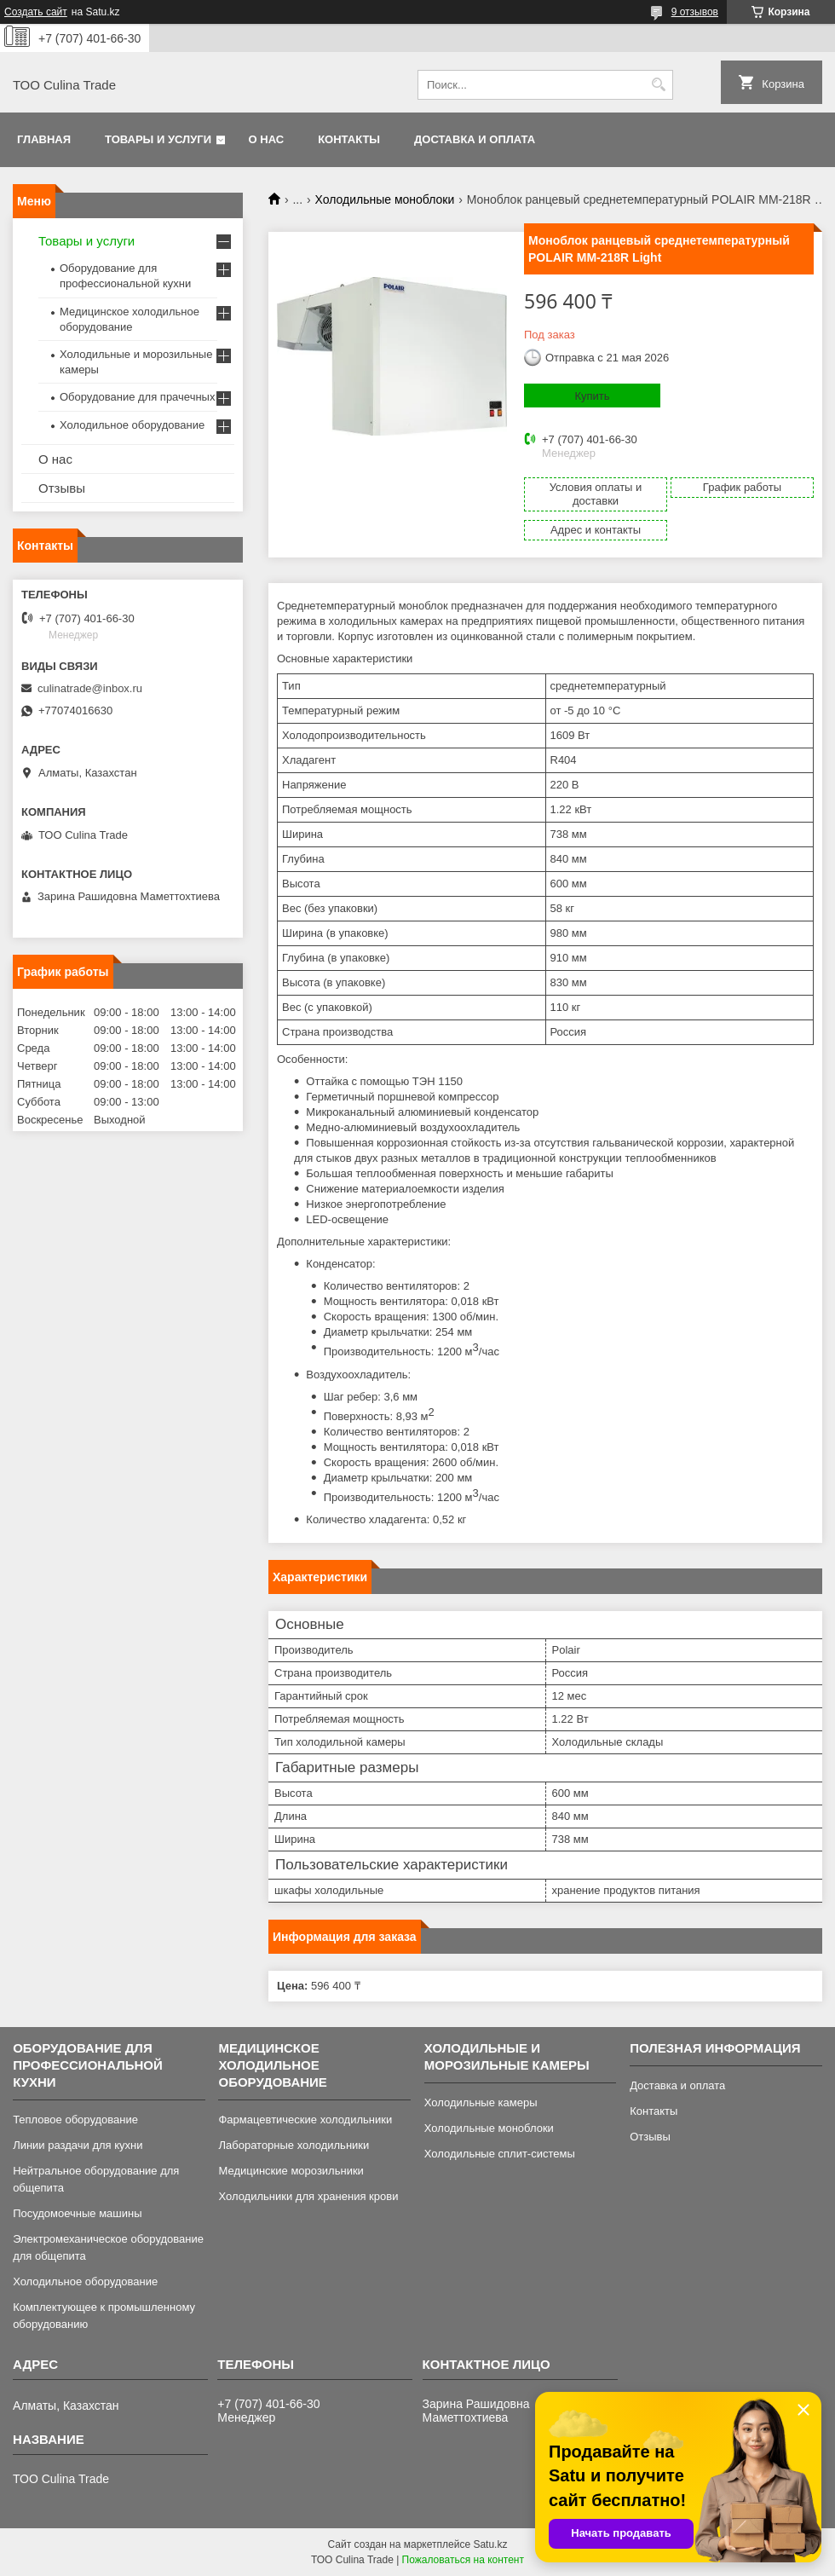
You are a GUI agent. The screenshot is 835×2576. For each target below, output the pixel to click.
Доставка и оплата (474, 139)
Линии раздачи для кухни (77, 2145)
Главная (44, 139)
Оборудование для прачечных (137, 396)
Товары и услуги (158, 139)
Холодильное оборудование (132, 425)
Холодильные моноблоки (385, 199)
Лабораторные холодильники (293, 2145)
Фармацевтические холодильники (305, 2119)
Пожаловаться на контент (463, 2560)
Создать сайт (35, 12)
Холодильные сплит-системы (499, 2153)
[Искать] (658, 85)
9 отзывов (694, 12)
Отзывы (61, 488)
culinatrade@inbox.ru (89, 688)
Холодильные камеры (481, 2102)
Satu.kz (490, 2544)
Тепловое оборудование (75, 2119)
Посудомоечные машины (77, 2213)
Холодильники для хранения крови (308, 2196)
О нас (267, 139)
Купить (591, 396)
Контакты (349, 139)
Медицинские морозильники (290, 2170)
